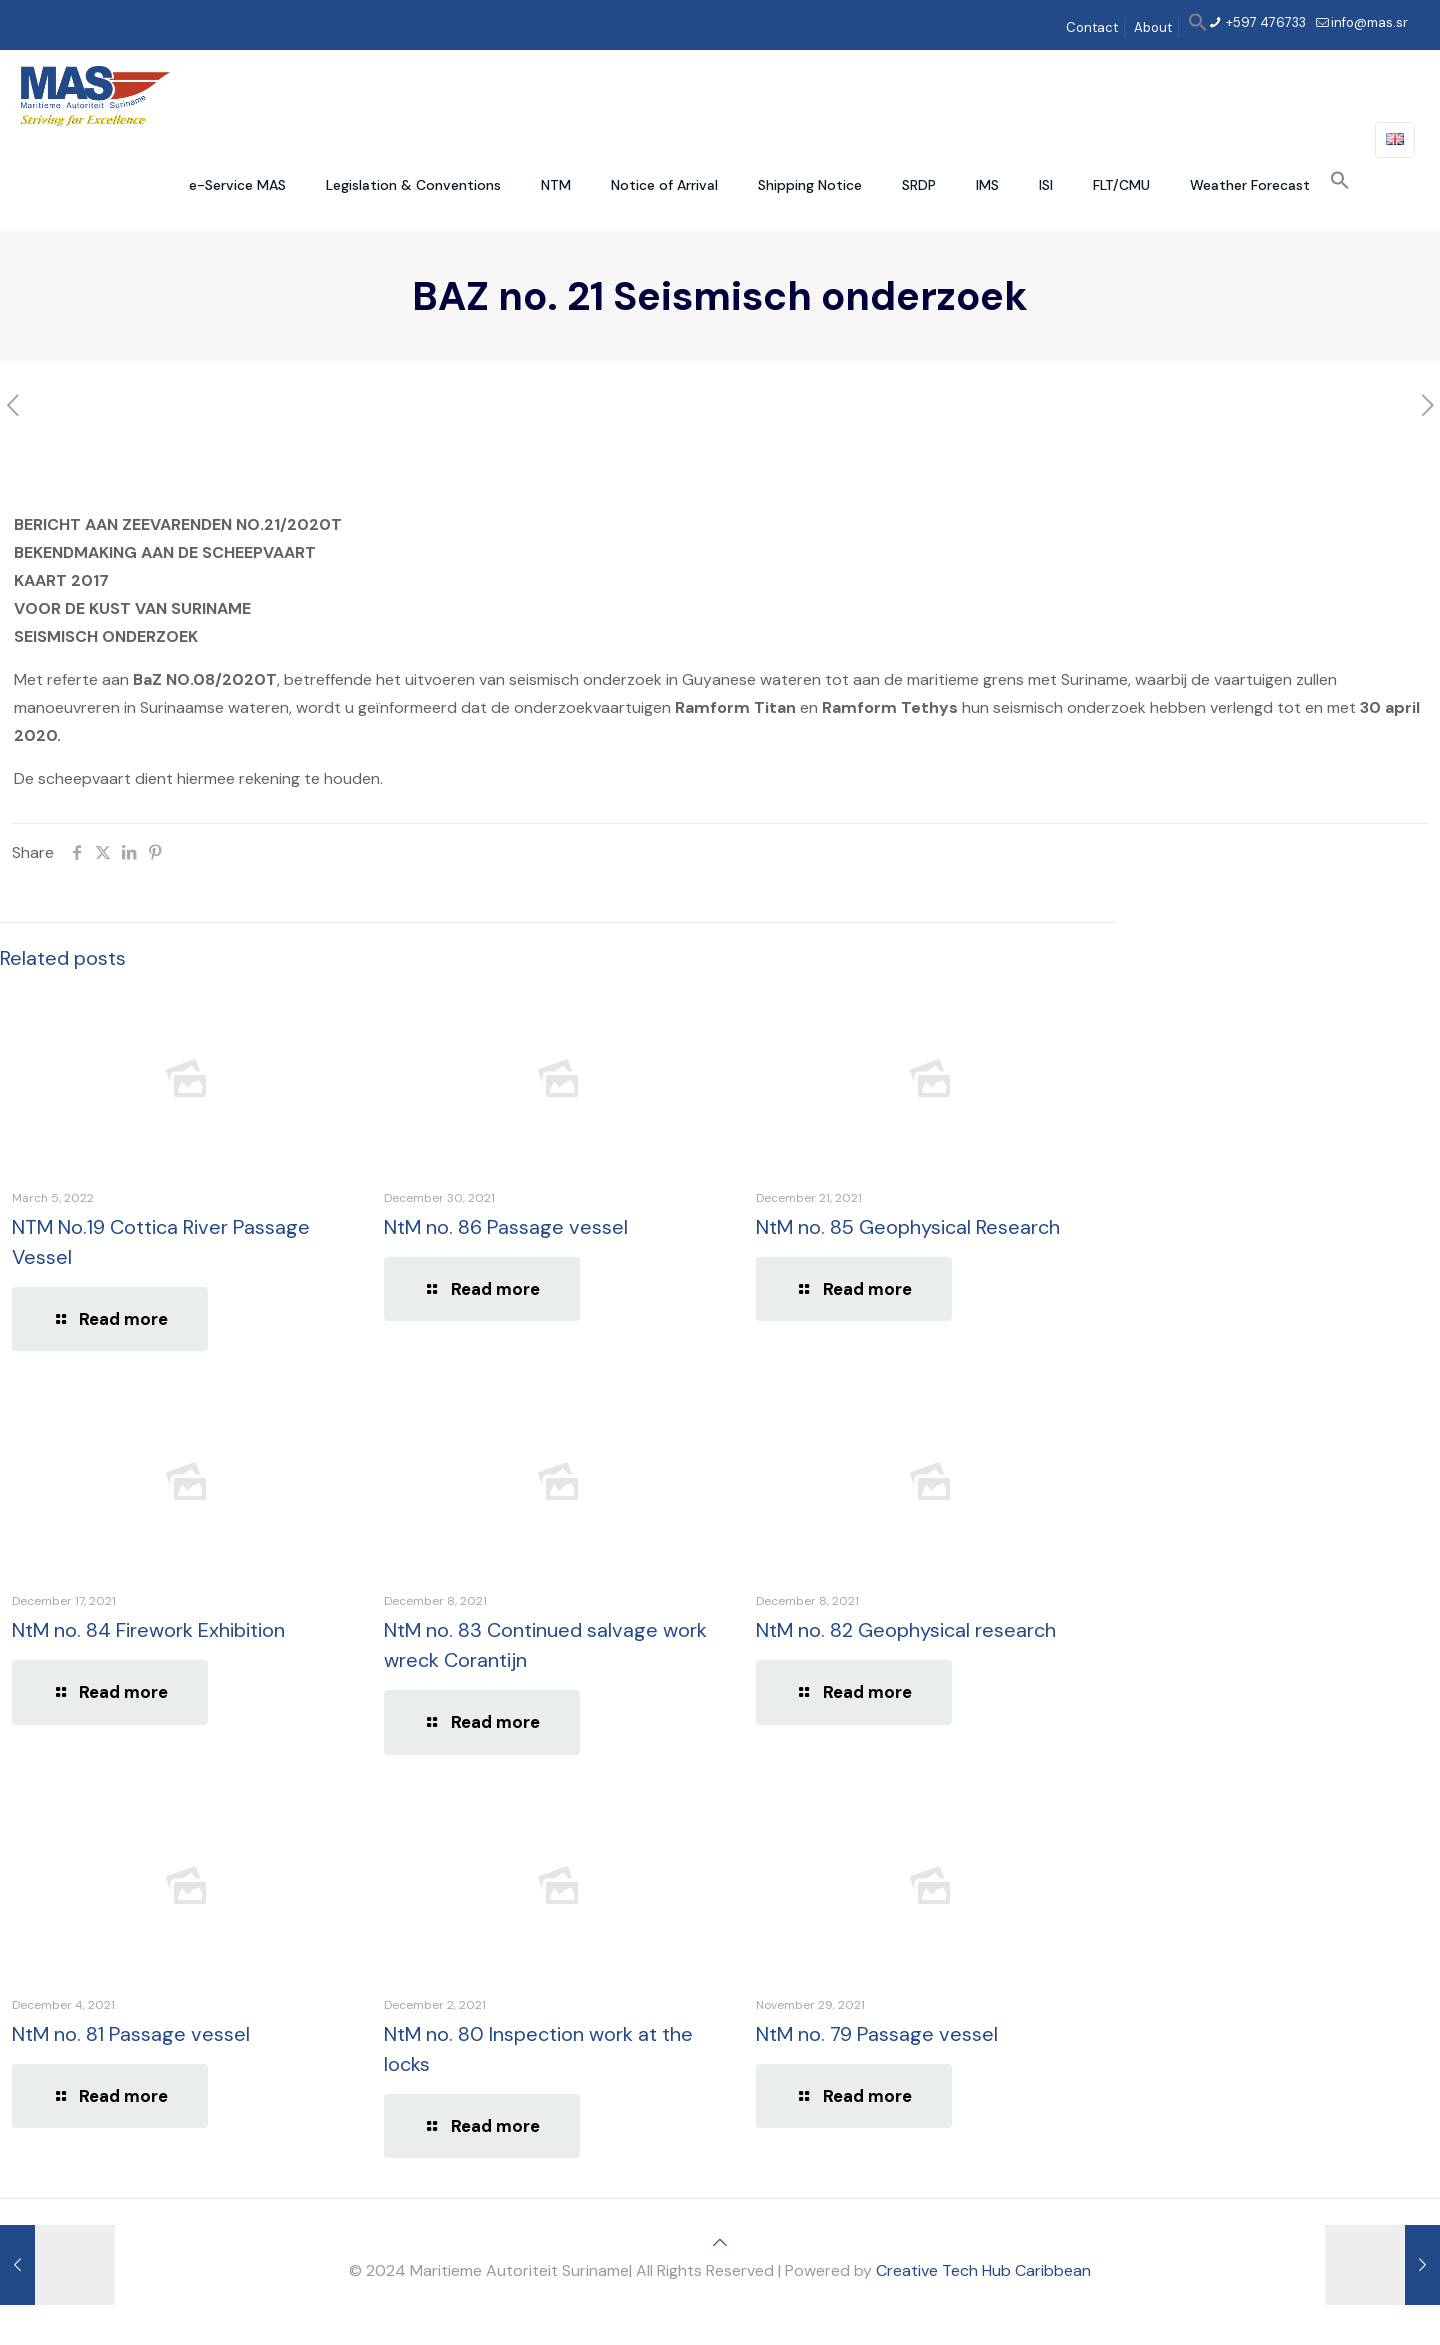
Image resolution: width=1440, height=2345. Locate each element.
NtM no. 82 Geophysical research (906, 1630)
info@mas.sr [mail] (1369, 22)
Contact (1092, 27)
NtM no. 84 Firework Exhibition (148, 1630)
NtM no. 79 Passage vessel (877, 2034)
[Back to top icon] (720, 2242)
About (1153, 27)
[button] (1198, 27)
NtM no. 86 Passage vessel (506, 1227)
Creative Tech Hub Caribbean (983, 2270)
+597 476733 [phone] (1264, 22)
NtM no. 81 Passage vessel (131, 2034)
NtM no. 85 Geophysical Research (908, 1227)
